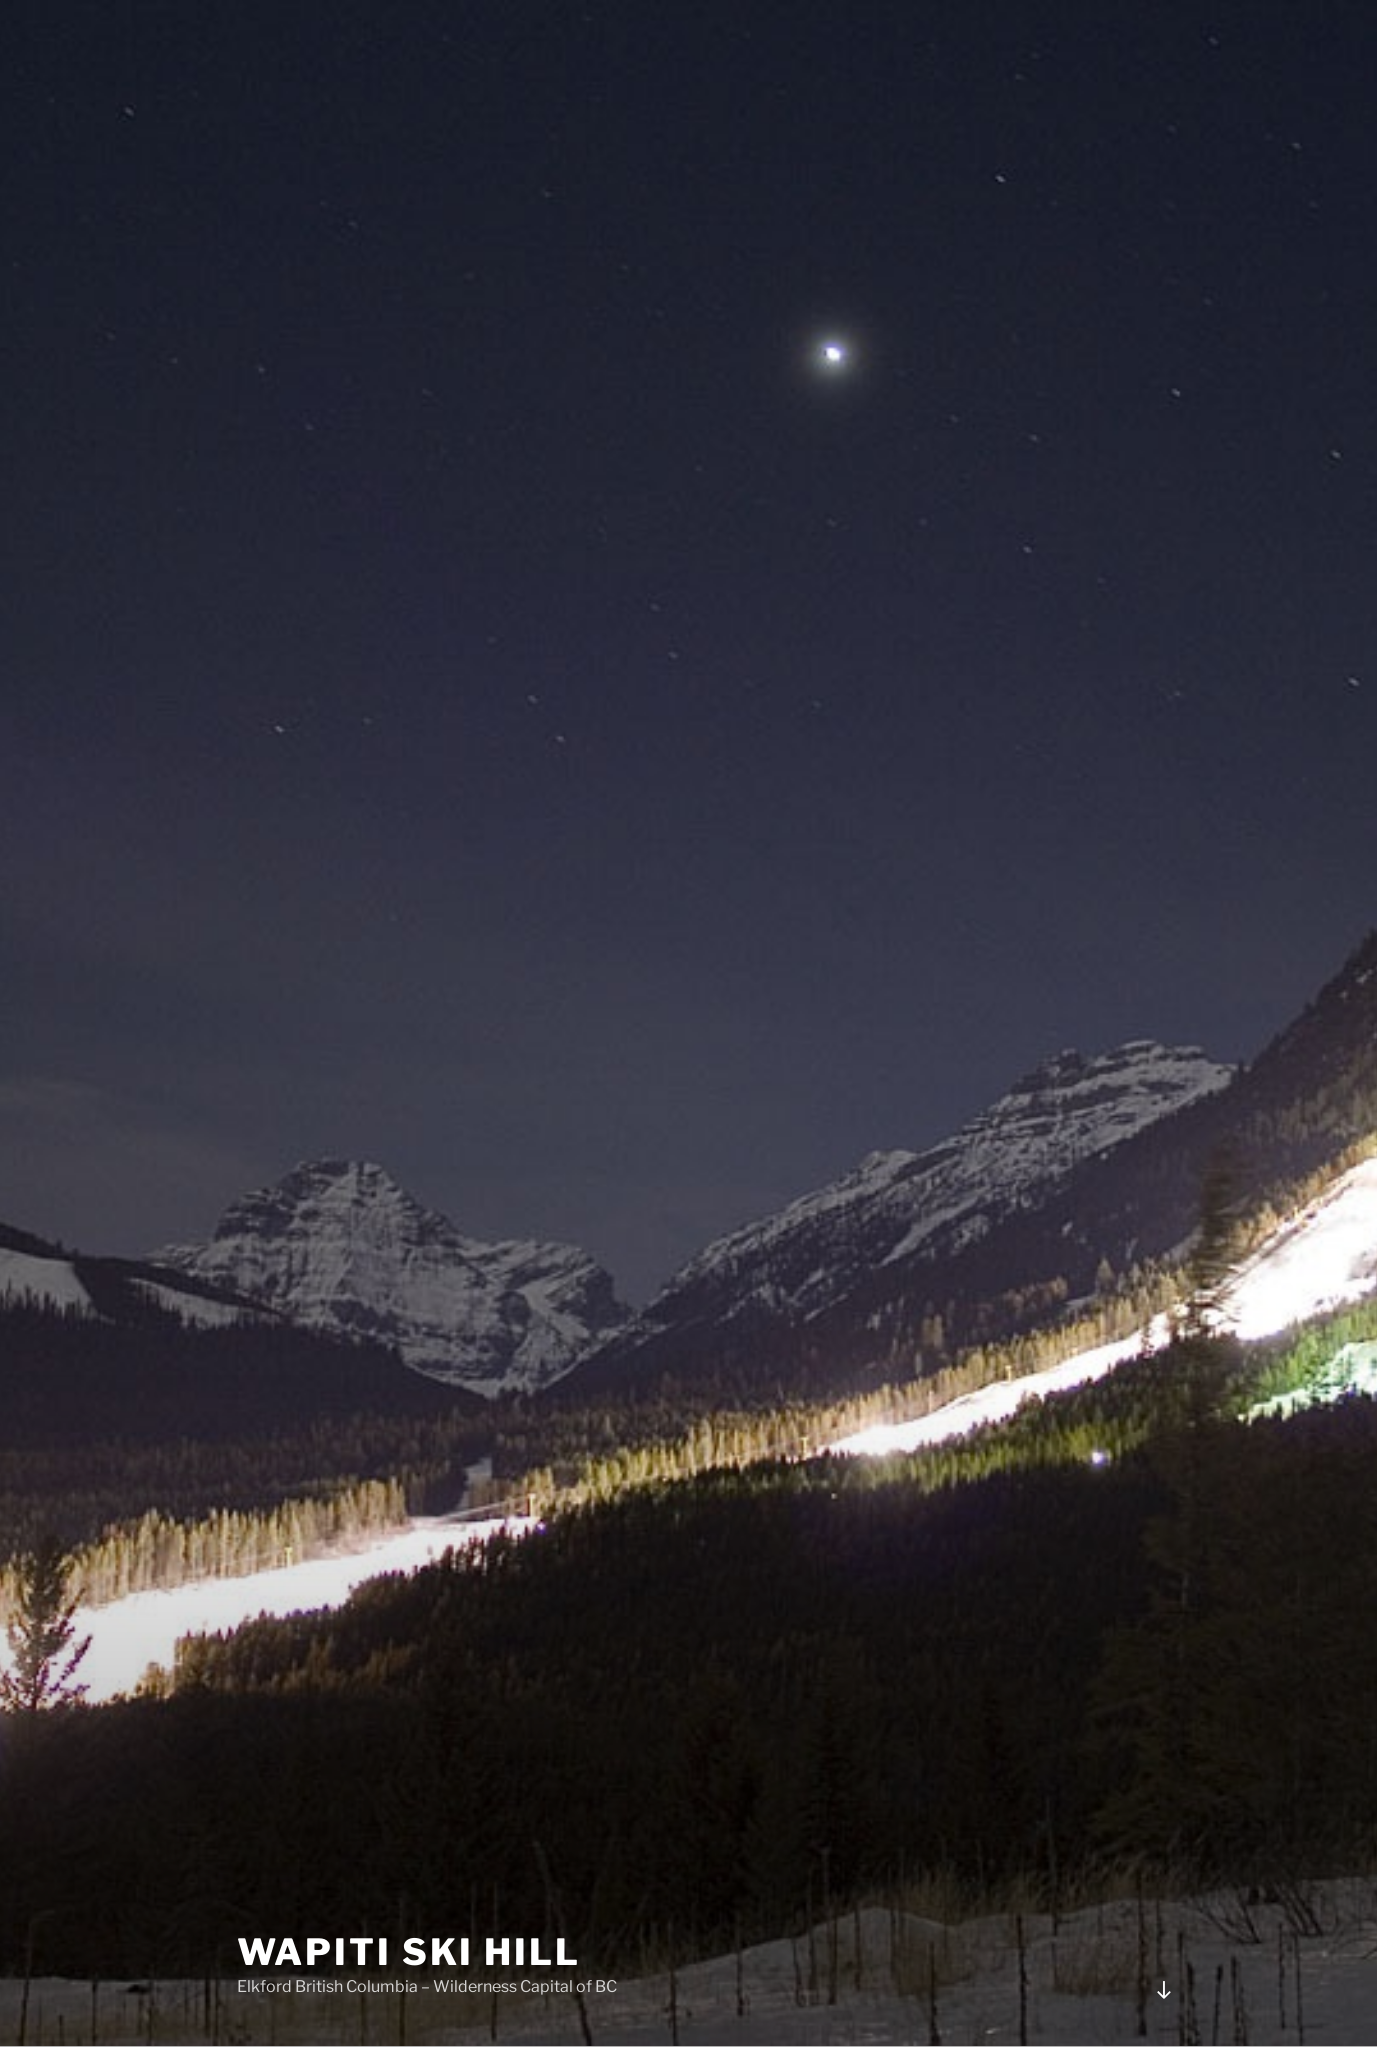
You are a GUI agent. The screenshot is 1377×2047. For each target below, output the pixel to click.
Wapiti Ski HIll (409, 1952)
